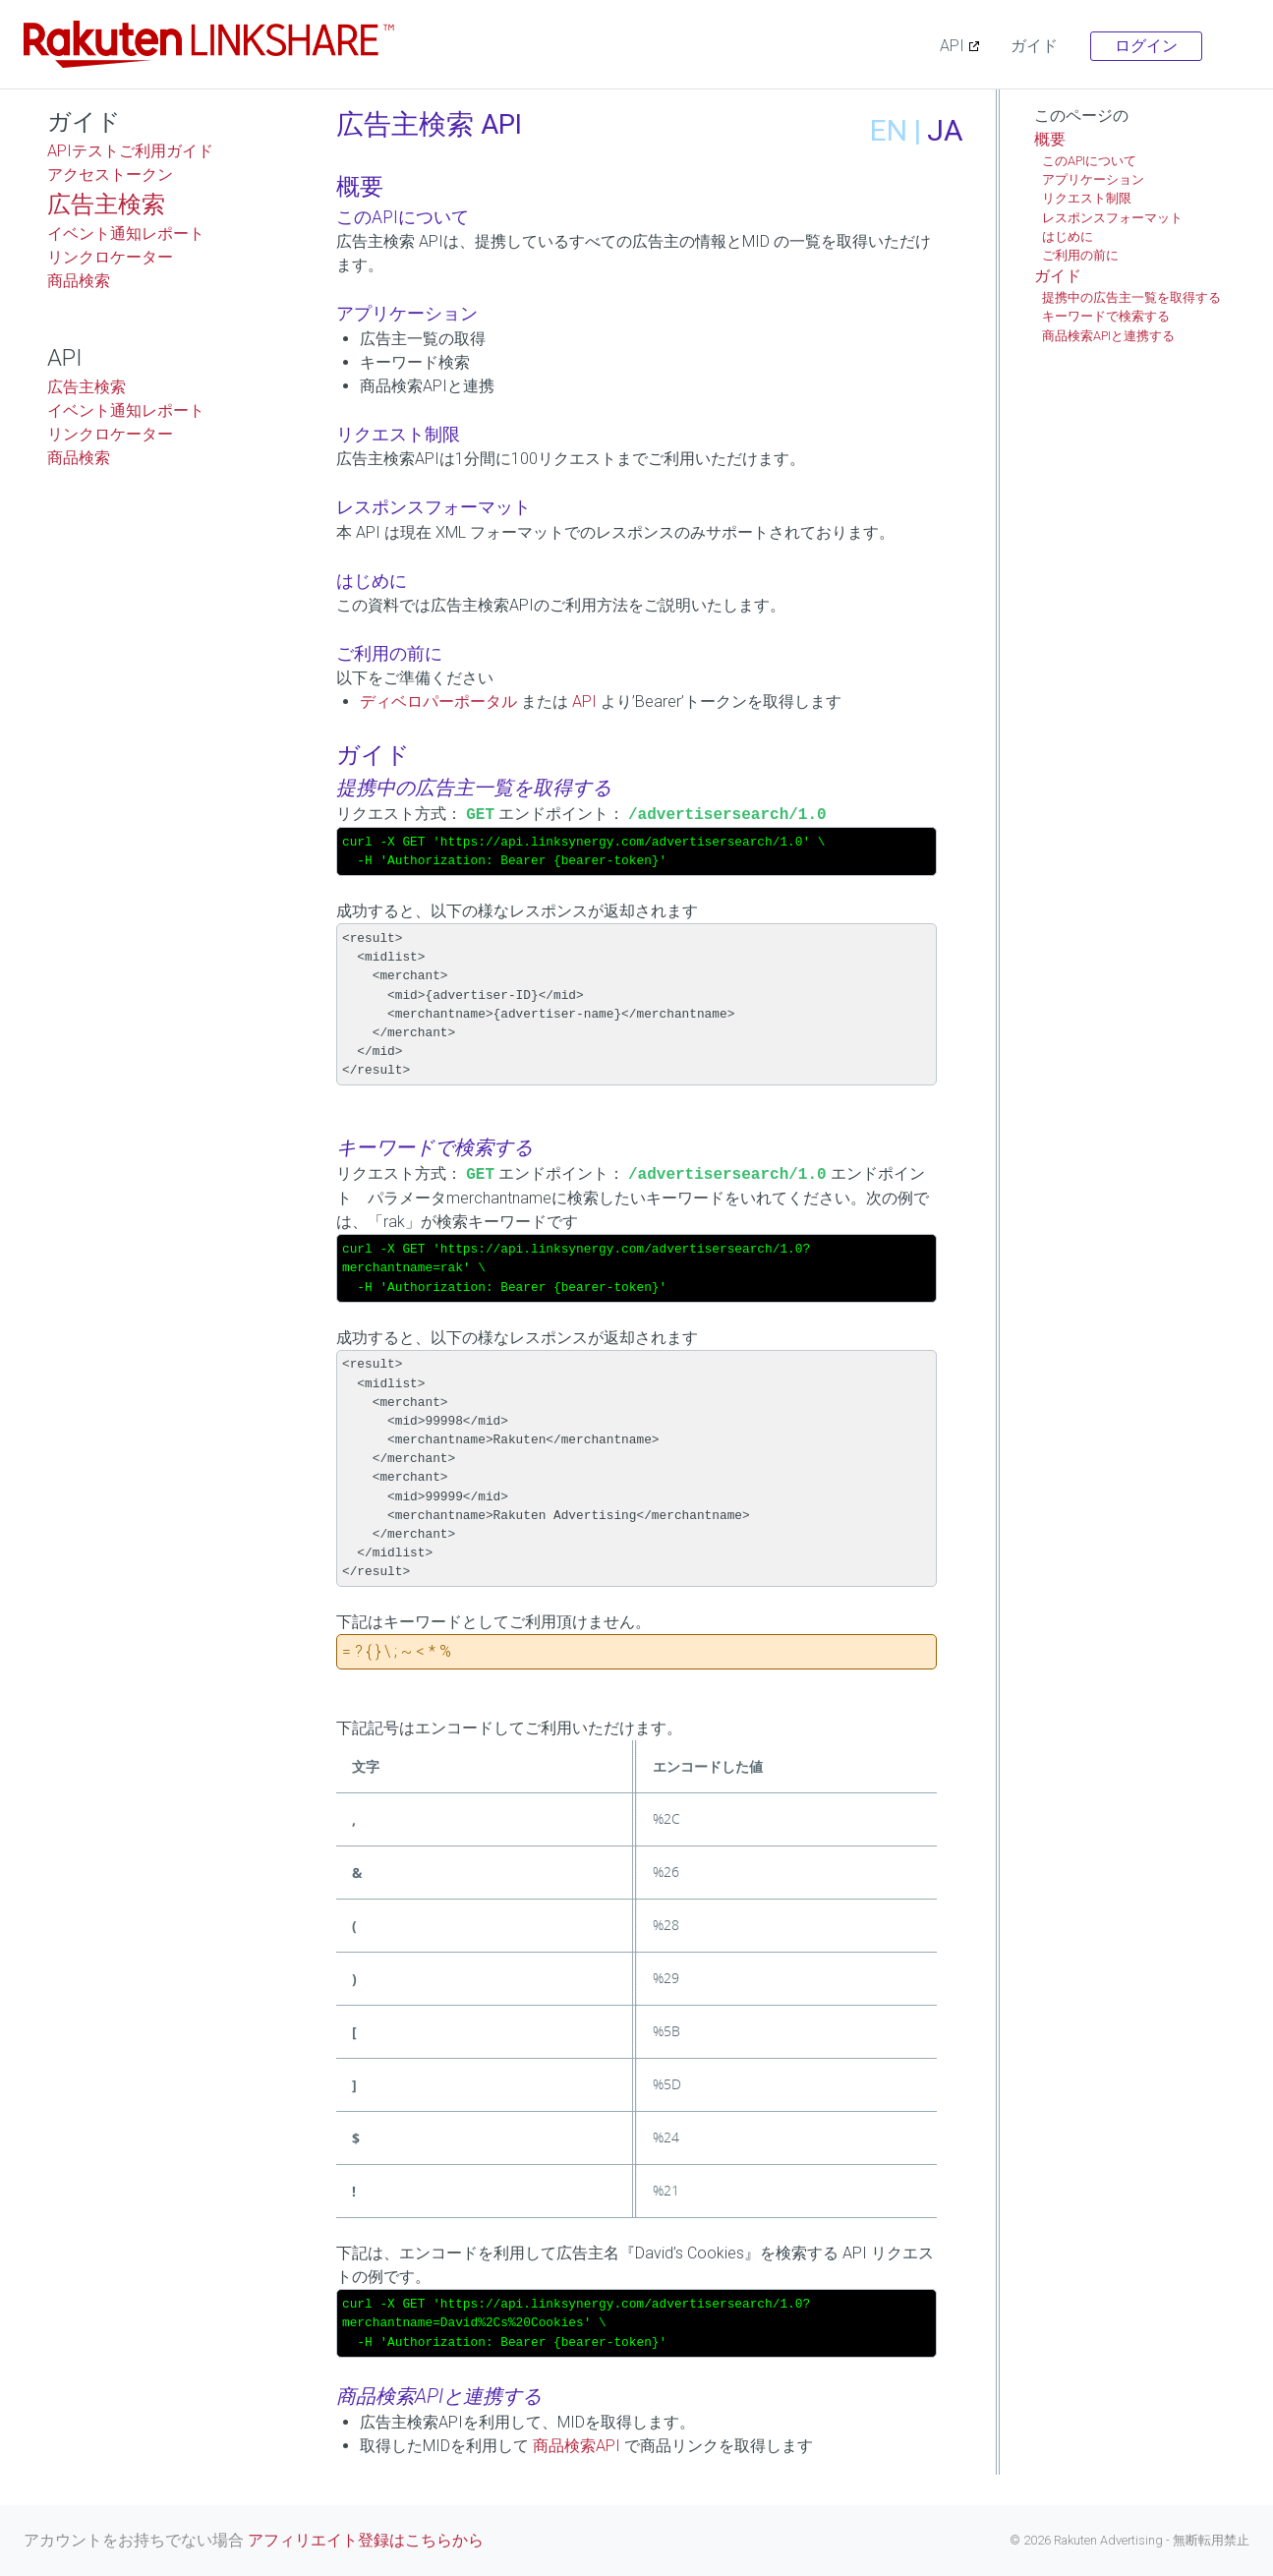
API (952, 45)
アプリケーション (1093, 179)
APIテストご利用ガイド (130, 151)
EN (888, 130)
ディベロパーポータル (438, 701)
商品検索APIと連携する (1108, 335)
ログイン (1146, 45)
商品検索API (576, 2445)
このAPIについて (1089, 160)
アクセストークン (110, 174)
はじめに (1067, 236)
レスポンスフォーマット (1112, 217)
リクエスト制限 (1086, 198)
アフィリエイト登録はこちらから (366, 2540)
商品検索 (78, 280)
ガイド (1034, 45)
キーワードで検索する (1106, 316)
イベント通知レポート (125, 233)
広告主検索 (106, 204)
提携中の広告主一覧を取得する (1131, 297)
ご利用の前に (1080, 255)
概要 (1050, 139)
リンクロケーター (110, 257)
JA (945, 130)
